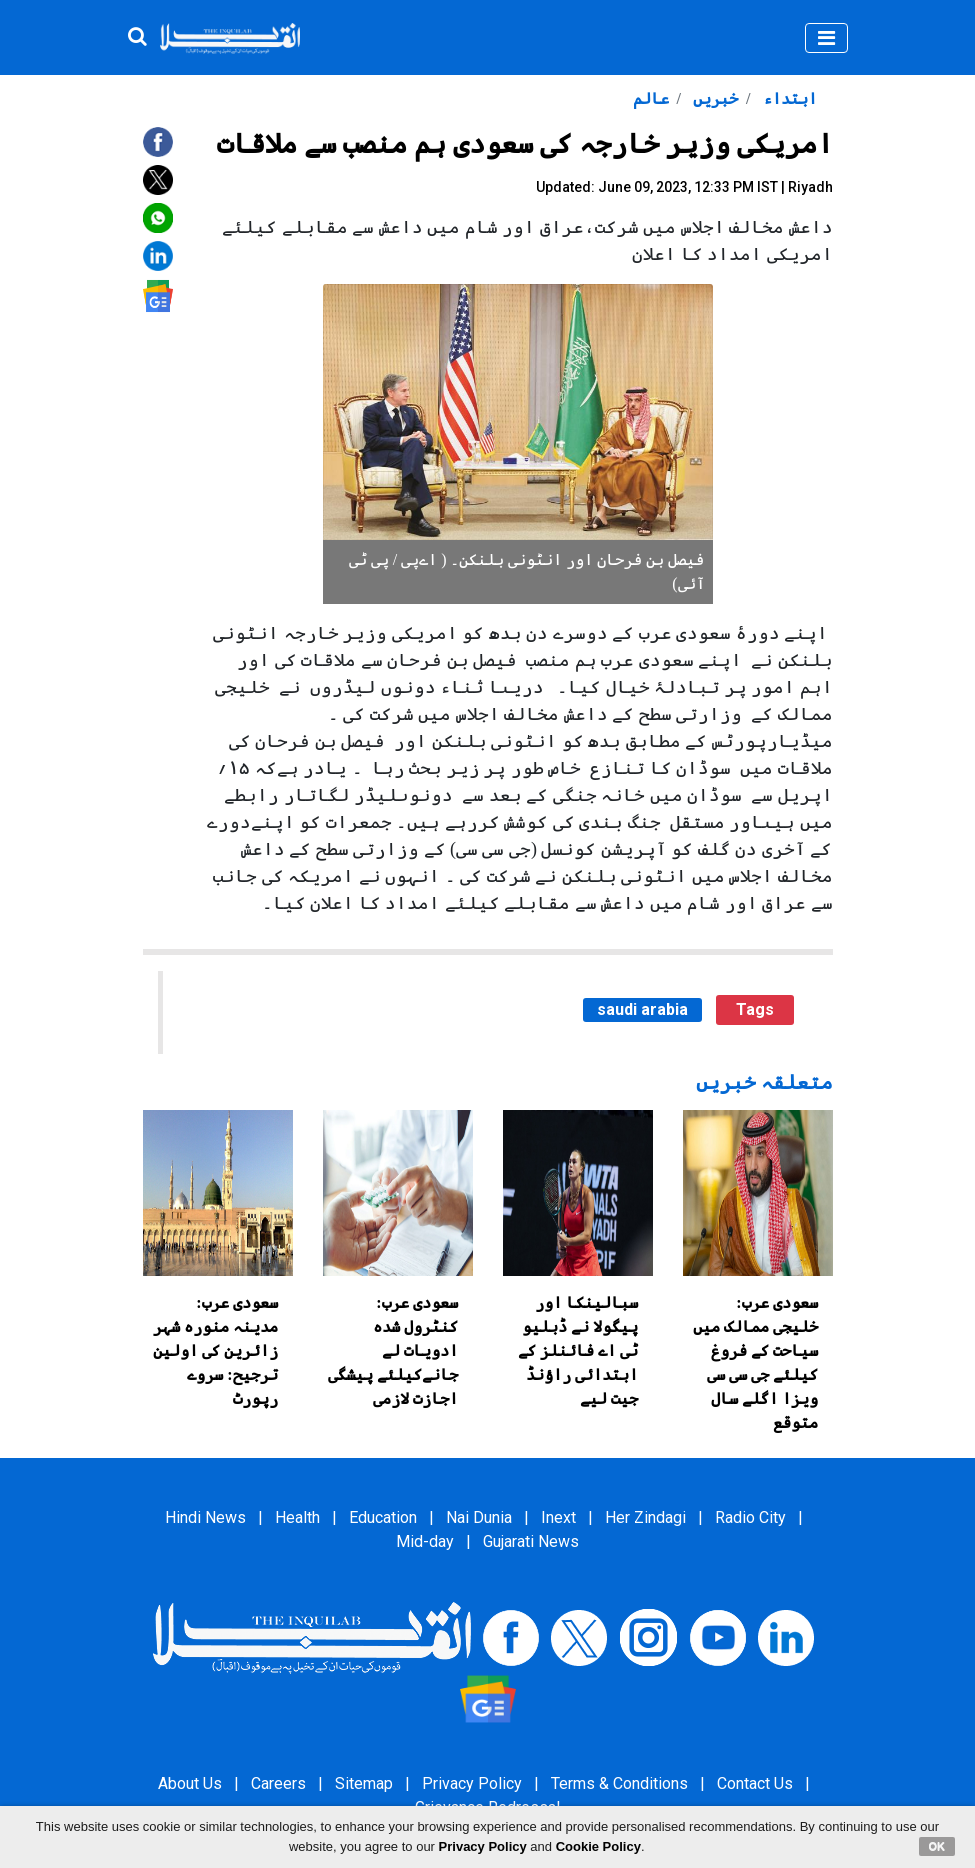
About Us (190, 1783)
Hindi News (205, 1517)
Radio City (750, 1517)
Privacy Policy (472, 1783)
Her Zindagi (645, 1517)
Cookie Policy (598, 1846)
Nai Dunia (479, 1517)
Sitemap (364, 1783)
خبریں (713, 98)
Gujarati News (531, 1541)
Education (383, 1517)
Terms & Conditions (619, 1783)
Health (297, 1517)
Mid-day (425, 1541)
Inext (558, 1517)
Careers (278, 1783)
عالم (651, 98)
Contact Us (755, 1783)
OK (937, 1846)
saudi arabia (642, 1009)
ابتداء (788, 98)
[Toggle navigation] (826, 38)
